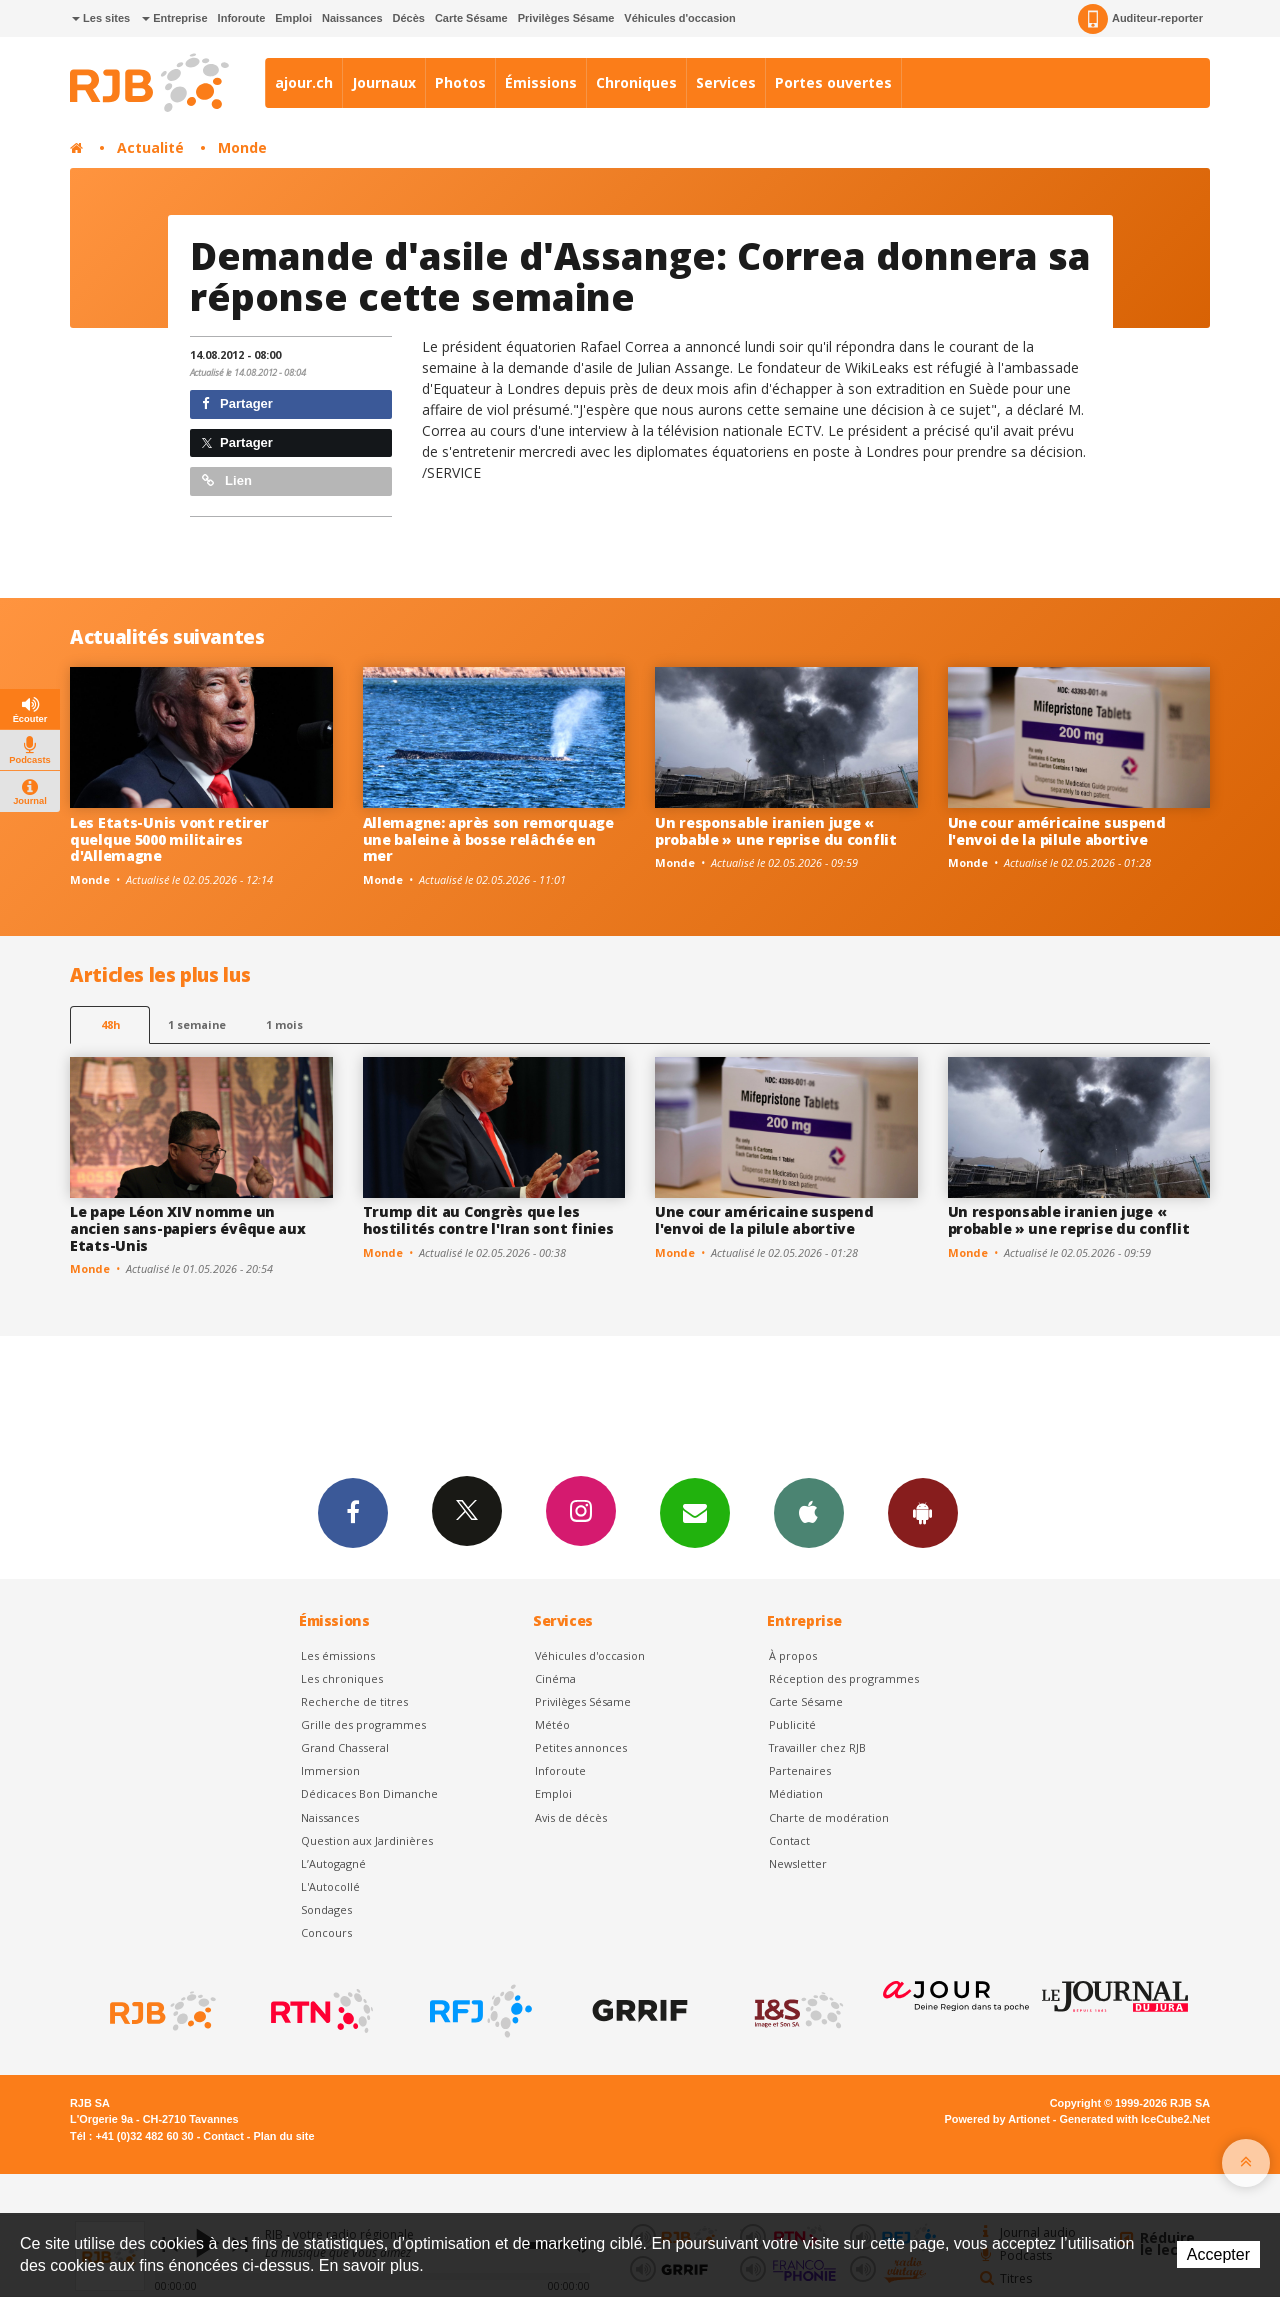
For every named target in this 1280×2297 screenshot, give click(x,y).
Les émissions (338, 1655)
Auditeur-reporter (1140, 19)
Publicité (792, 1724)
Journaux (384, 82)
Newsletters (695, 1512)
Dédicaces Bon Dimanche (369, 1793)
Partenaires (800, 1770)
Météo (552, 1724)
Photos (460, 82)
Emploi (293, 18)
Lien (227, 480)
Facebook (353, 1512)
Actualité (150, 147)
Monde (242, 147)
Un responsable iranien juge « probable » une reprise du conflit (776, 831)
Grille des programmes (363, 1724)
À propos (793, 1655)
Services (726, 82)
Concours (326, 1932)
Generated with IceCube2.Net (1135, 2119)
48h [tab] (110, 1024)
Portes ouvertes (833, 82)
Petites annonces (581, 1747)
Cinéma (555, 1678)
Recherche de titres (354, 1701)
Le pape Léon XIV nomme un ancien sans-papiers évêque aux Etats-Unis (188, 1228)
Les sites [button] (101, 18)
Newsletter (798, 1863)
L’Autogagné (333, 1863)
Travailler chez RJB (817, 1747)
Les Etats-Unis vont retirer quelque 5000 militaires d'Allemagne (169, 839)
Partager (237, 403)
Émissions (541, 82)
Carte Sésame (471, 18)
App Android (923, 1512)
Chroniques (636, 82)
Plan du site (283, 2136)
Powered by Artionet (997, 2119)
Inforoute (242, 18)
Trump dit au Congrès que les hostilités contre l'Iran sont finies (488, 1220)
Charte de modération (829, 1817)
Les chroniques (342, 1678)
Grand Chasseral (345, 1747)
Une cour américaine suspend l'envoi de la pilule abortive (1057, 831)
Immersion (330, 1770)
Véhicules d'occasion (679, 18)
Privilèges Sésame (566, 18)
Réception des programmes (844, 1678)
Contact (789, 1840)
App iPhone (809, 1512)
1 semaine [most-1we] (197, 1024)
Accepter (1218, 2254)
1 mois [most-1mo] (284, 1024)
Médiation (796, 1793)
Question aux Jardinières (367, 1840)
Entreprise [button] (174, 18)
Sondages (326, 1909)
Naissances (352, 18)
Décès (409, 18)
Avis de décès (571, 1817)
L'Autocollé (330, 1886)
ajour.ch (304, 82)
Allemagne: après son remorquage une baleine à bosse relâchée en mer (488, 839)
